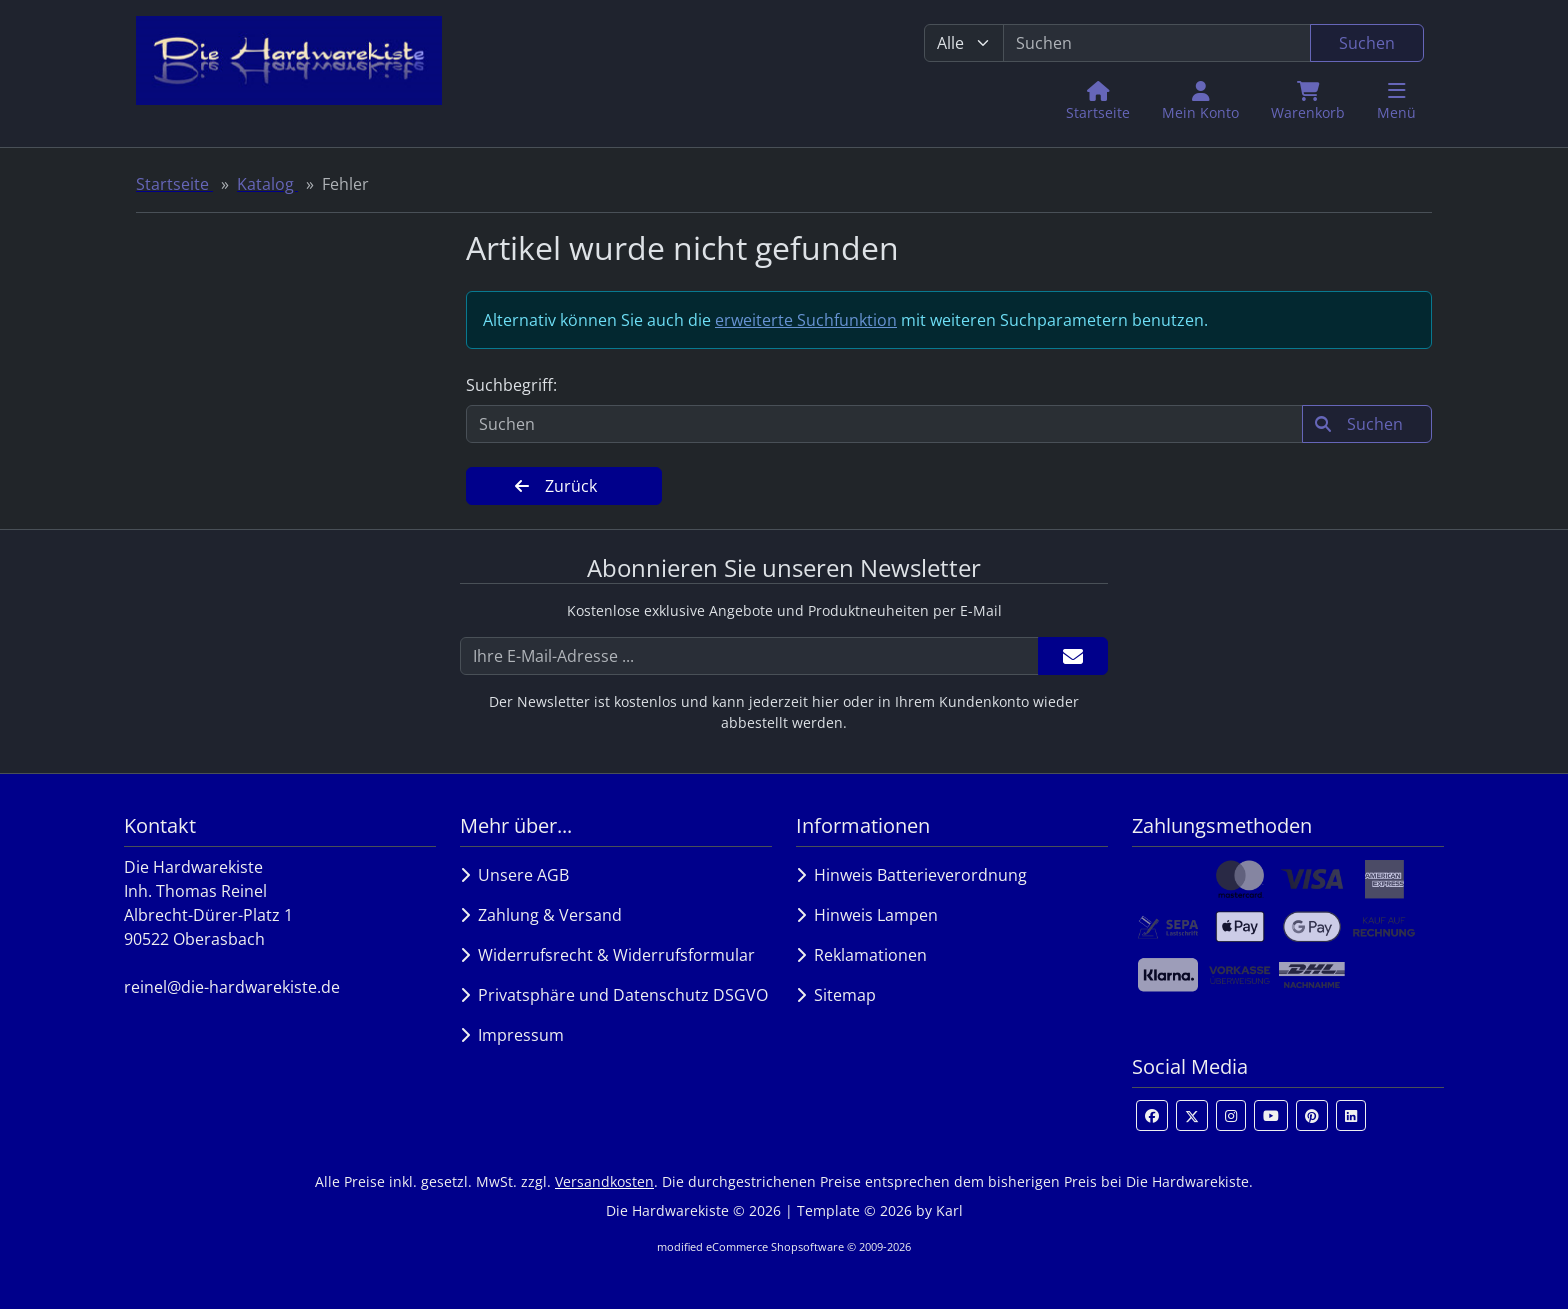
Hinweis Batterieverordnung (911, 875)
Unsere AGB (514, 875)
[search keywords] (1157, 43)
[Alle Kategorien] (964, 43)
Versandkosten (604, 1181)
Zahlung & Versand (541, 915)
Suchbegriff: (511, 385)
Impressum (512, 1035)
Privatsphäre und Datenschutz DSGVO (614, 995)
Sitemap (836, 995)
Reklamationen (861, 955)
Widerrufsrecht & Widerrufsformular (607, 955)
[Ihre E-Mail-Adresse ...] (749, 656)
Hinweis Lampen (867, 915)
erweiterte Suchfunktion (806, 320)
